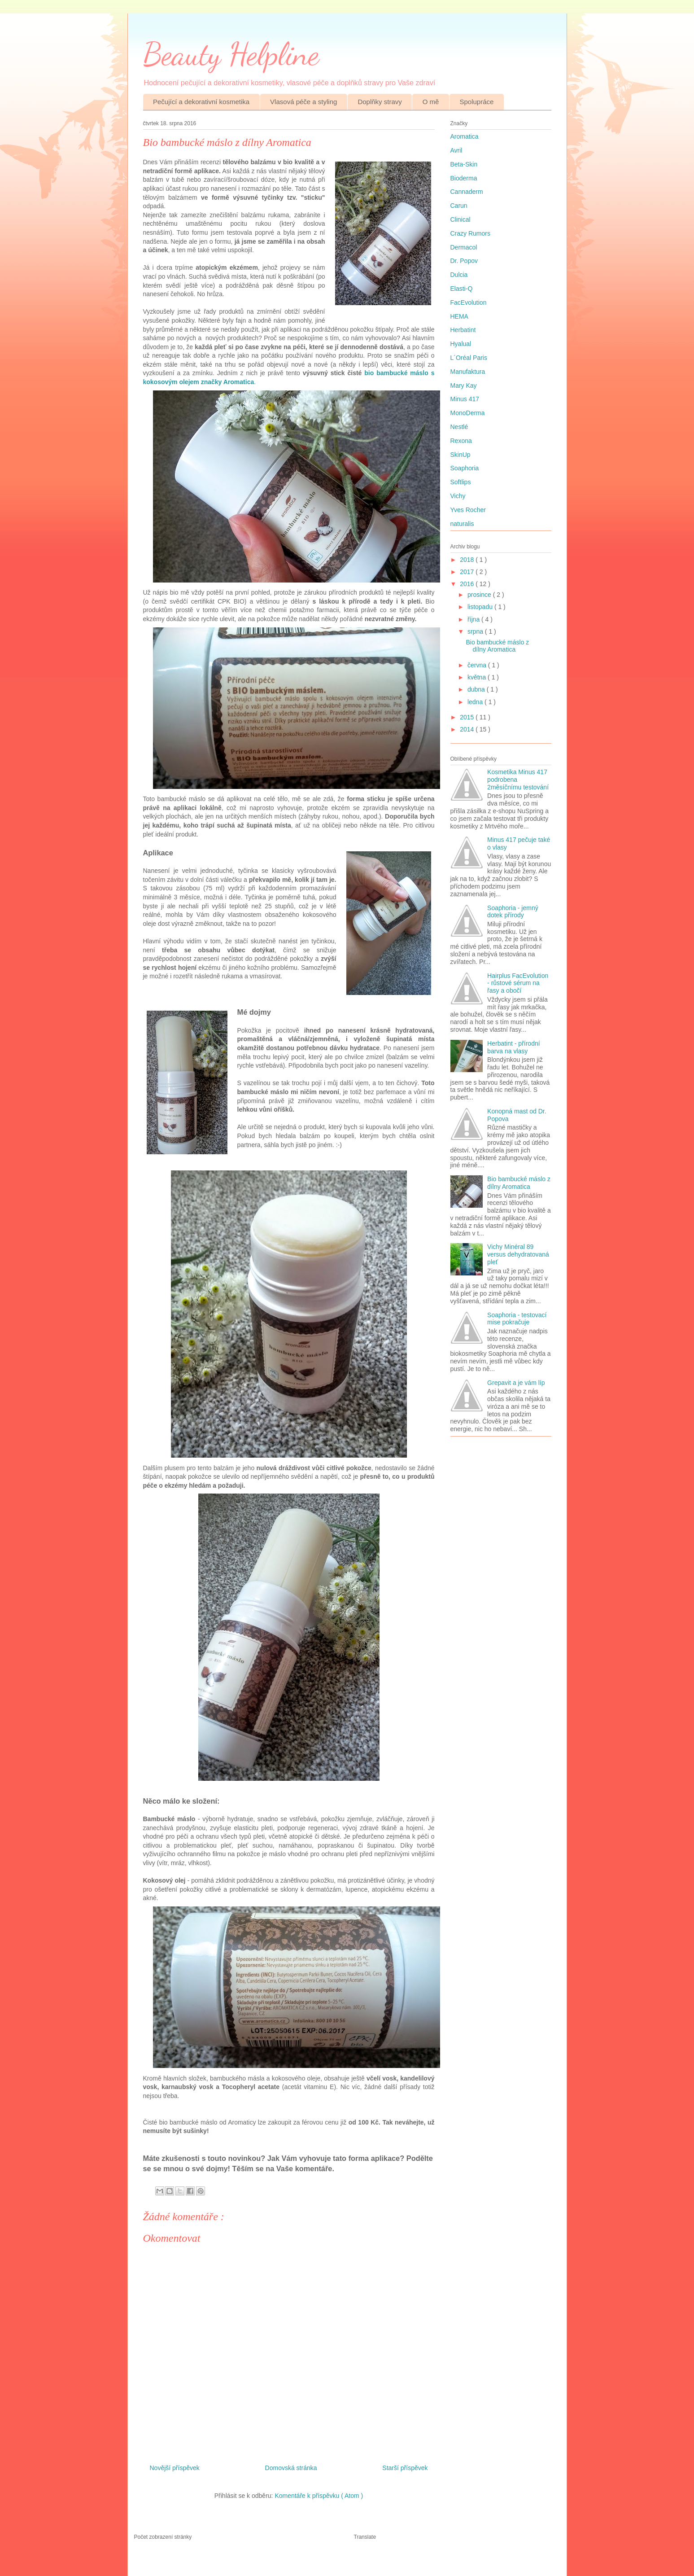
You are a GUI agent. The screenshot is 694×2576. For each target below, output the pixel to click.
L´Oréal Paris (468, 357)
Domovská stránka (291, 2467)
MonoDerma (467, 412)
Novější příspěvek (175, 2467)
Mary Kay (463, 385)
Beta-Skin (464, 164)
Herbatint (463, 329)
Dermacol (463, 247)
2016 (468, 583)
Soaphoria (464, 468)
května (477, 677)
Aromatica (464, 136)
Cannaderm (466, 191)
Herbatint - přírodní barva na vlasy (513, 1047)
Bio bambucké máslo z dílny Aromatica (497, 646)
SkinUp (460, 454)
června (477, 665)
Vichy (458, 495)
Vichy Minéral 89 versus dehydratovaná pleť (518, 1254)
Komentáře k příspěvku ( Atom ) (319, 2495)
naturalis (462, 523)
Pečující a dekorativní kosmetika (201, 101)
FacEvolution (468, 302)
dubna (477, 689)
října (474, 619)
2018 (468, 559)
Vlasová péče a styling (303, 101)
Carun (458, 205)
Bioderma (463, 178)
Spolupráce (476, 101)
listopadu (480, 606)
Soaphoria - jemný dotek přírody (512, 911)
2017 (468, 571)
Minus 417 (465, 399)
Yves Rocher (468, 509)
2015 (468, 717)
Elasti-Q (461, 288)
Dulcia (459, 274)
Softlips (460, 482)
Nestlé (459, 426)
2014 (468, 729)
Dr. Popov (464, 260)
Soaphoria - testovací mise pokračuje (516, 1318)
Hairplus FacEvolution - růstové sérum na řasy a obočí (517, 983)
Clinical (460, 219)
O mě (431, 101)
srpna (476, 631)
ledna (475, 701)
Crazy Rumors (470, 233)
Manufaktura (467, 371)
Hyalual (460, 343)
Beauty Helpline (231, 54)
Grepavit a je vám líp (516, 1382)
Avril (456, 150)
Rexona (461, 440)
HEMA (459, 316)
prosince (480, 594)
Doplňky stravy (380, 101)
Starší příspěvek (405, 2467)
